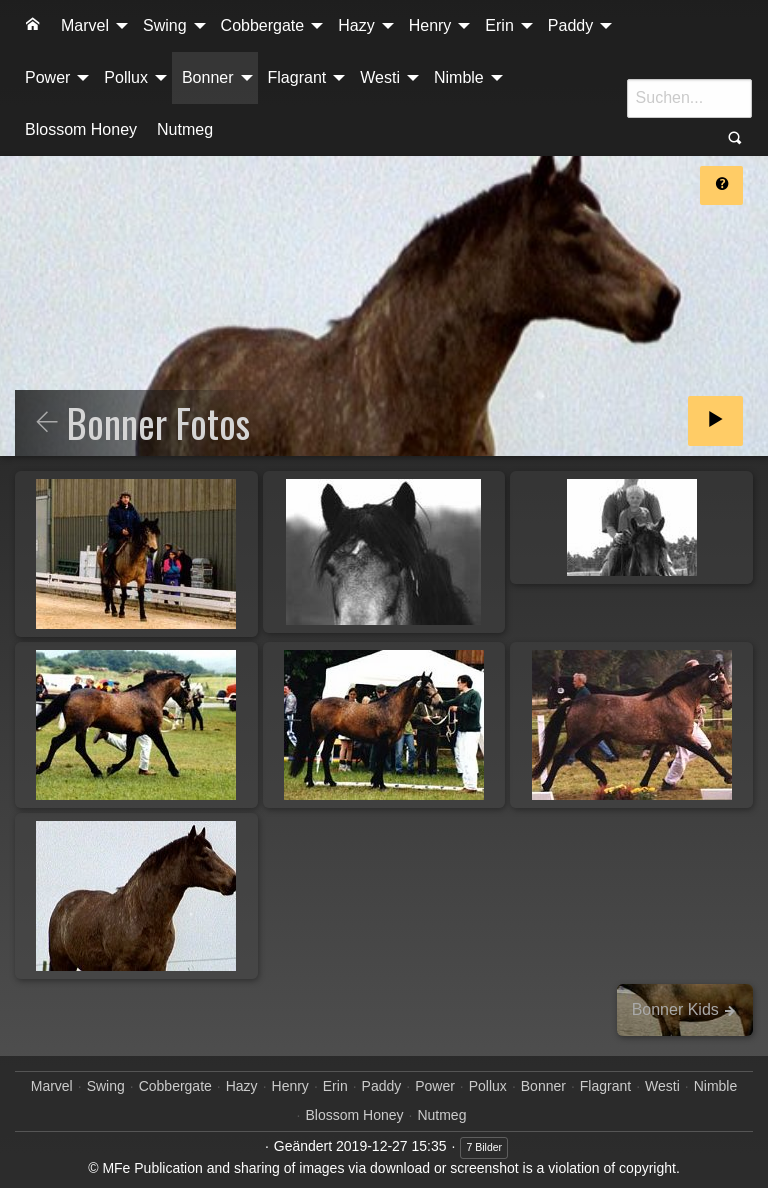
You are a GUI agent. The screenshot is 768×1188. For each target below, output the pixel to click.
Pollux (126, 77)
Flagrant (297, 77)
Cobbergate (263, 25)
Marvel (85, 25)
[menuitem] (33, 26)
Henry (430, 25)
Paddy (570, 25)
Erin (499, 25)
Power (47, 77)
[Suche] (689, 98)
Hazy (356, 25)
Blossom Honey (81, 129)
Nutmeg (185, 129)
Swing (165, 25)
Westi (380, 77)
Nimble (459, 77)
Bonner (208, 77)
